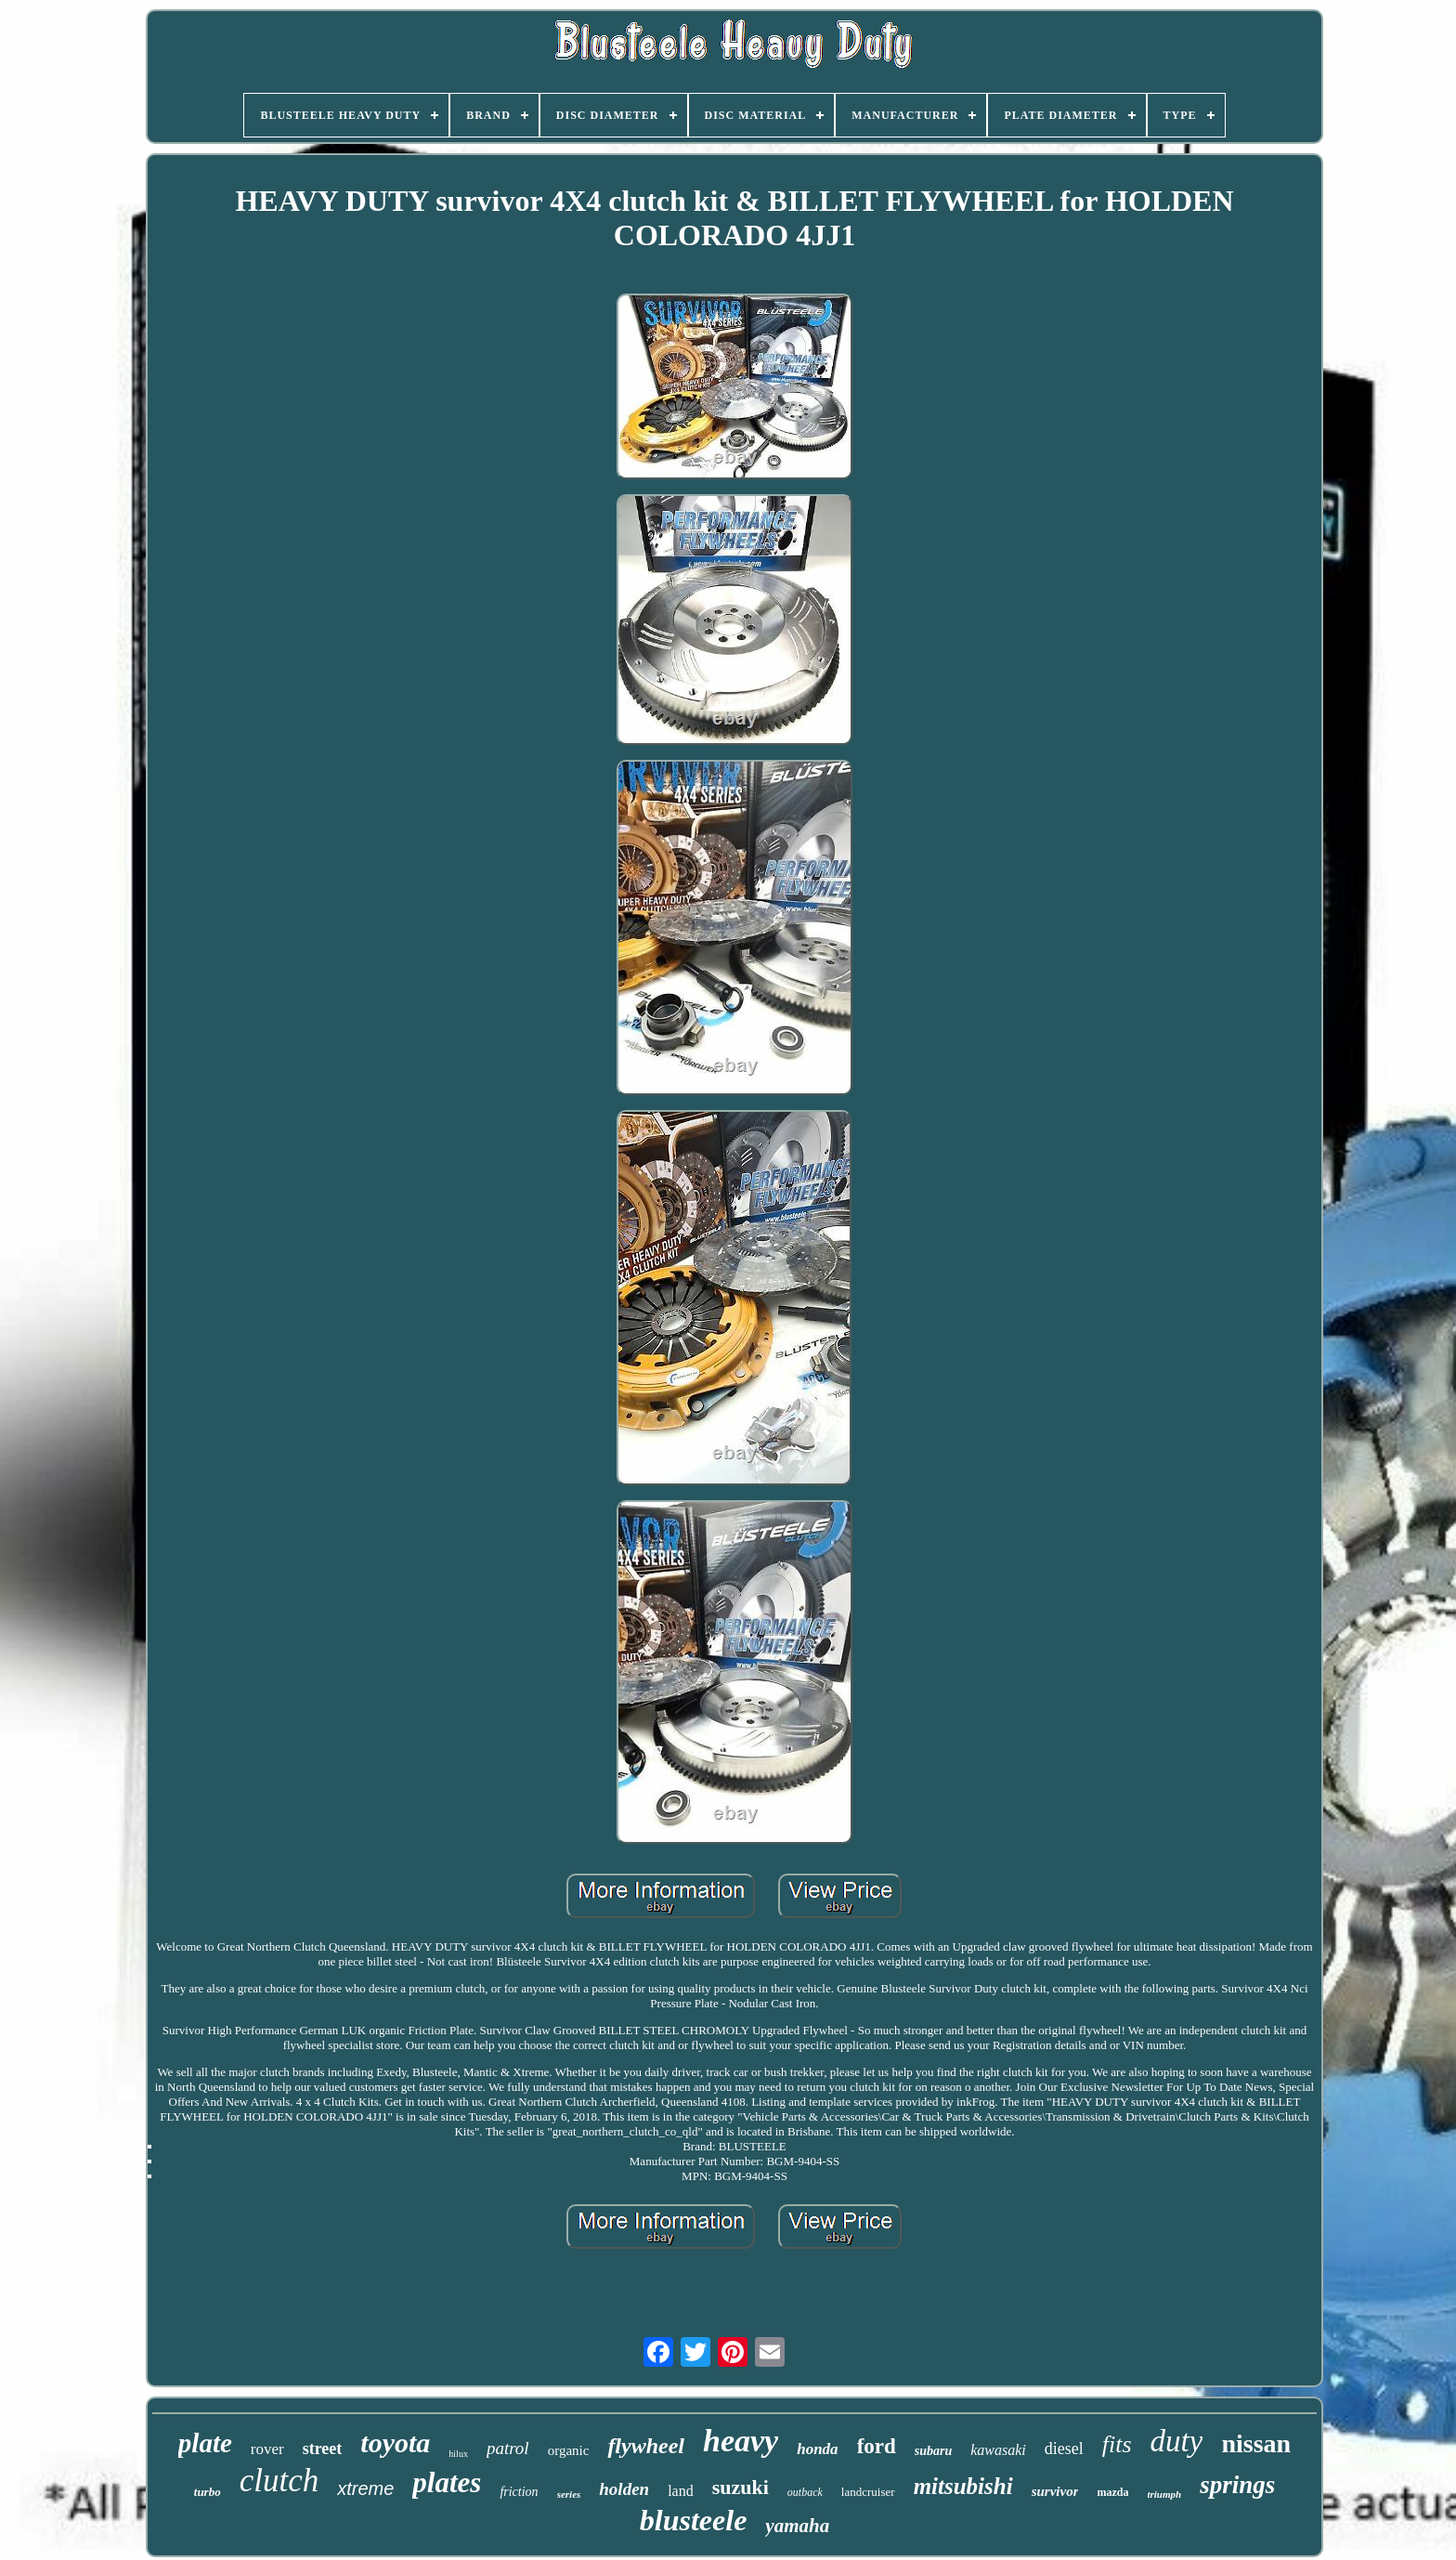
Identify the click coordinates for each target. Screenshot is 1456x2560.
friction (519, 2492)
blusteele (694, 2520)
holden (624, 2489)
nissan (1256, 2443)
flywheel (645, 2446)
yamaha (797, 2525)
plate (205, 2443)
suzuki (740, 2487)
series (569, 2494)
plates (446, 2482)
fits (1117, 2444)
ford (876, 2446)
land (681, 2491)
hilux (458, 2454)
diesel (1064, 2448)
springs (1237, 2485)
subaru (933, 2451)
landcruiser (868, 2492)
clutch (279, 2480)
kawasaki (998, 2450)
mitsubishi (963, 2486)
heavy (740, 2440)
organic (569, 2450)
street (323, 2448)
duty (1176, 2441)
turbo (207, 2492)
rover (267, 2449)
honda (817, 2449)
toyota (395, 2442)
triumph (1164, 2494)
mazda (1112, 2492)
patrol (508, 2448)
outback (805, 2492)
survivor (1055, 2491)
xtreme (365, 2488)
